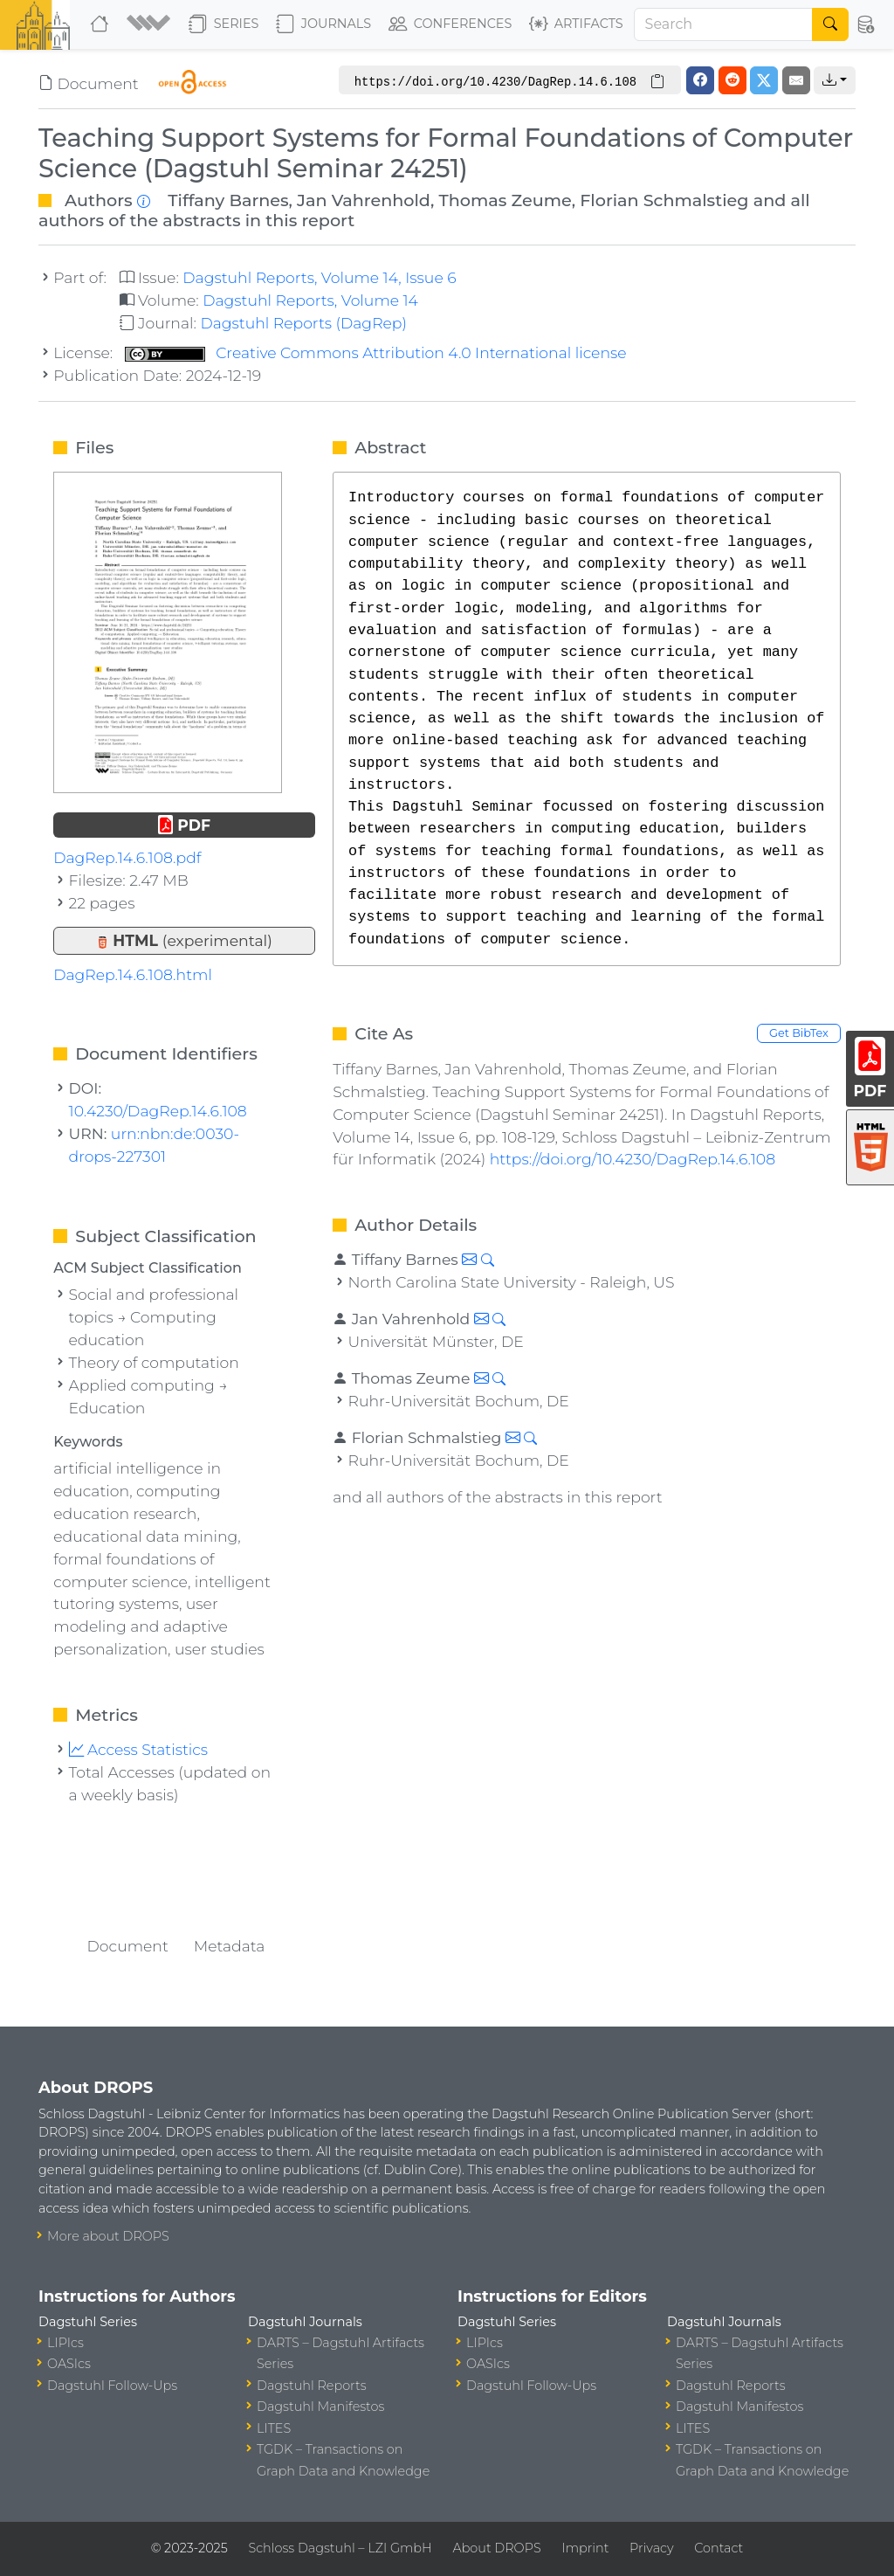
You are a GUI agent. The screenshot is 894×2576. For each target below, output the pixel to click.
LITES (274, 2428)
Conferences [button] (450, 24)
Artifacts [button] (576, 24)
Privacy (651, 2548)
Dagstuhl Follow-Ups (112, 2385)
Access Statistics (139, 1749)
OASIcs (69, 2364)
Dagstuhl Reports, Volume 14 (310, 300)
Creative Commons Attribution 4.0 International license (376, 352)
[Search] (724, 24)
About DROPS (496, 2548)
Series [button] (224, 24)
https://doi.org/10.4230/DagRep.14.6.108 (632, 1159)
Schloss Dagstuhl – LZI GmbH (339, 2548)
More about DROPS (108, 2236)
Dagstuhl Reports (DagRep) (303, 323)
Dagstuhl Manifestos (320, 2406)
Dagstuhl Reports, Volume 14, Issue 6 (319, 277)
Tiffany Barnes (228, 200)
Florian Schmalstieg (664, 200)
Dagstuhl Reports (312, 2385)
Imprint (585, 2548)
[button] (150, 24)
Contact (718, 2548)
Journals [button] (323, 24)
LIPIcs (65, 2343)
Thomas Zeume (504, 200)
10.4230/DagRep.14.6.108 (158, 1111)
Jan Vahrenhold (363, 200)
